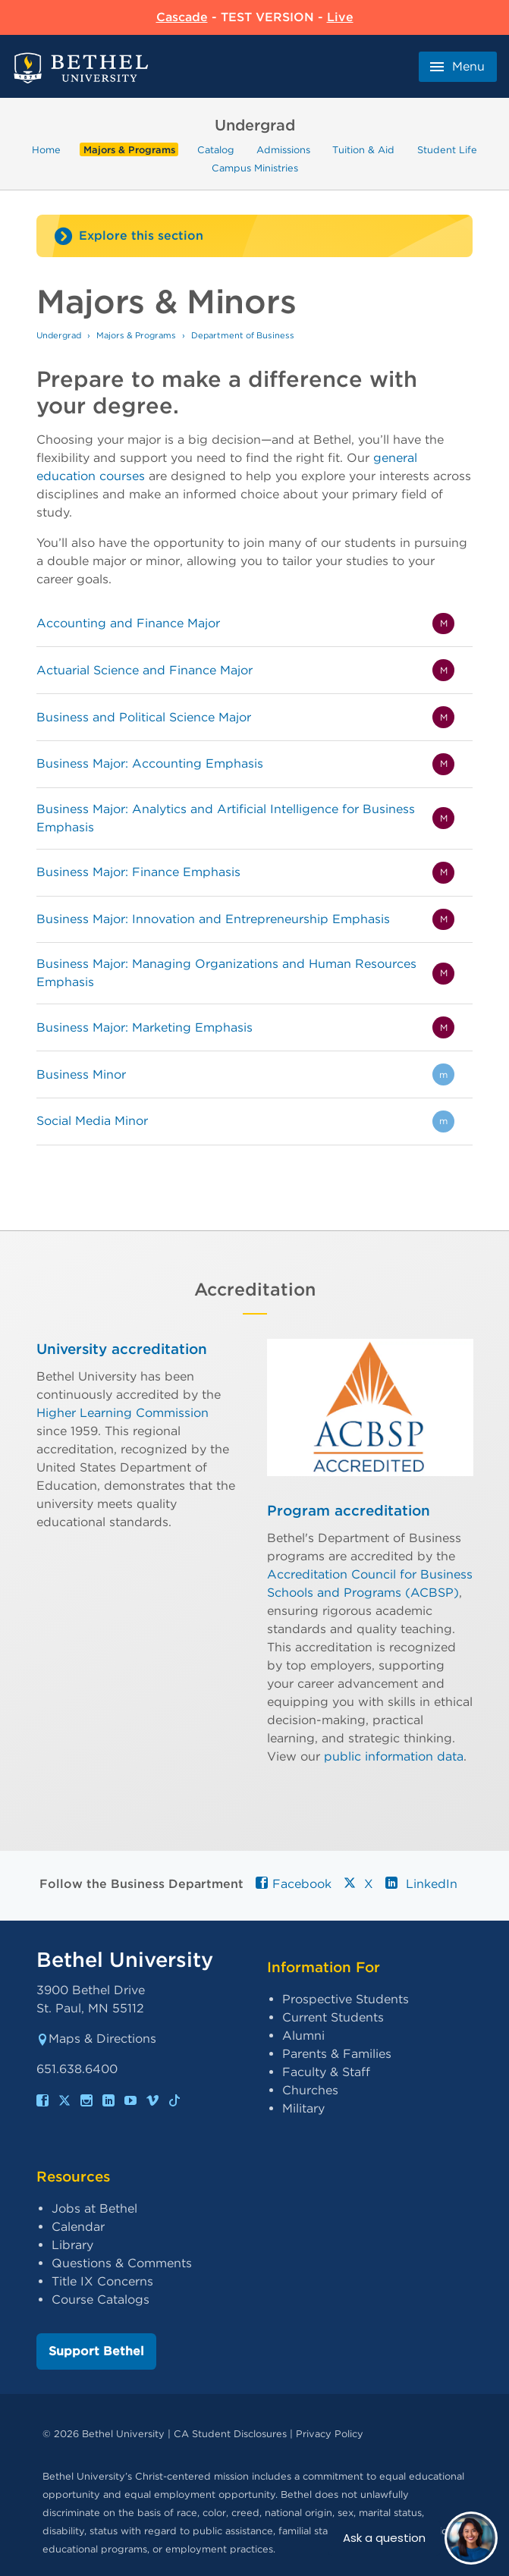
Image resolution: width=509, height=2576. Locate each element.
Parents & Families (336, 2054)
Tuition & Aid (363, 150)
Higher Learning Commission (122, 1412)
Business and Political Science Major (143, 717)
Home (46, 150)
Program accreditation (348, 1510)
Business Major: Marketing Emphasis (144, 1027)
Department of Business (242, 335)
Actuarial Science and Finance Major (144, 670)
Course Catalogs (100, 2299)
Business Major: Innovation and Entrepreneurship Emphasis (213, 919)
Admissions (283, 150)
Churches (310, 2090)
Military (303, 2108)
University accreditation (121, 1349)
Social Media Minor (92, 1121)
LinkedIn (421, 1884)
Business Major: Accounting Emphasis (149, 763)
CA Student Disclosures (230, 2433)
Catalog (215, 150)
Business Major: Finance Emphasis (138, 872)
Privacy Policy (329, 2433)
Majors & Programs (129, 150)
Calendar (78, 2226)
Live (340, 17)
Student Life (447, 150)
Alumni (303, 2035)
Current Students (333, 2017)
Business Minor (81, 1074)
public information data (393, 1756)
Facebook (293, 1884)
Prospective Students (345, 1999)
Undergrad (58, 335)
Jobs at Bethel (94, 2208)
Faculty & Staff (326, 2072)
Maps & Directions (96, 2038)
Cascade (182, 17)
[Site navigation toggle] (254, 236)
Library (72, 2245)
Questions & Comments (122, 2263)
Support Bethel (96, 2351)
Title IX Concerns (102, 2281)
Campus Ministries (255, 168)
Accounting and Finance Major (128, 623)
